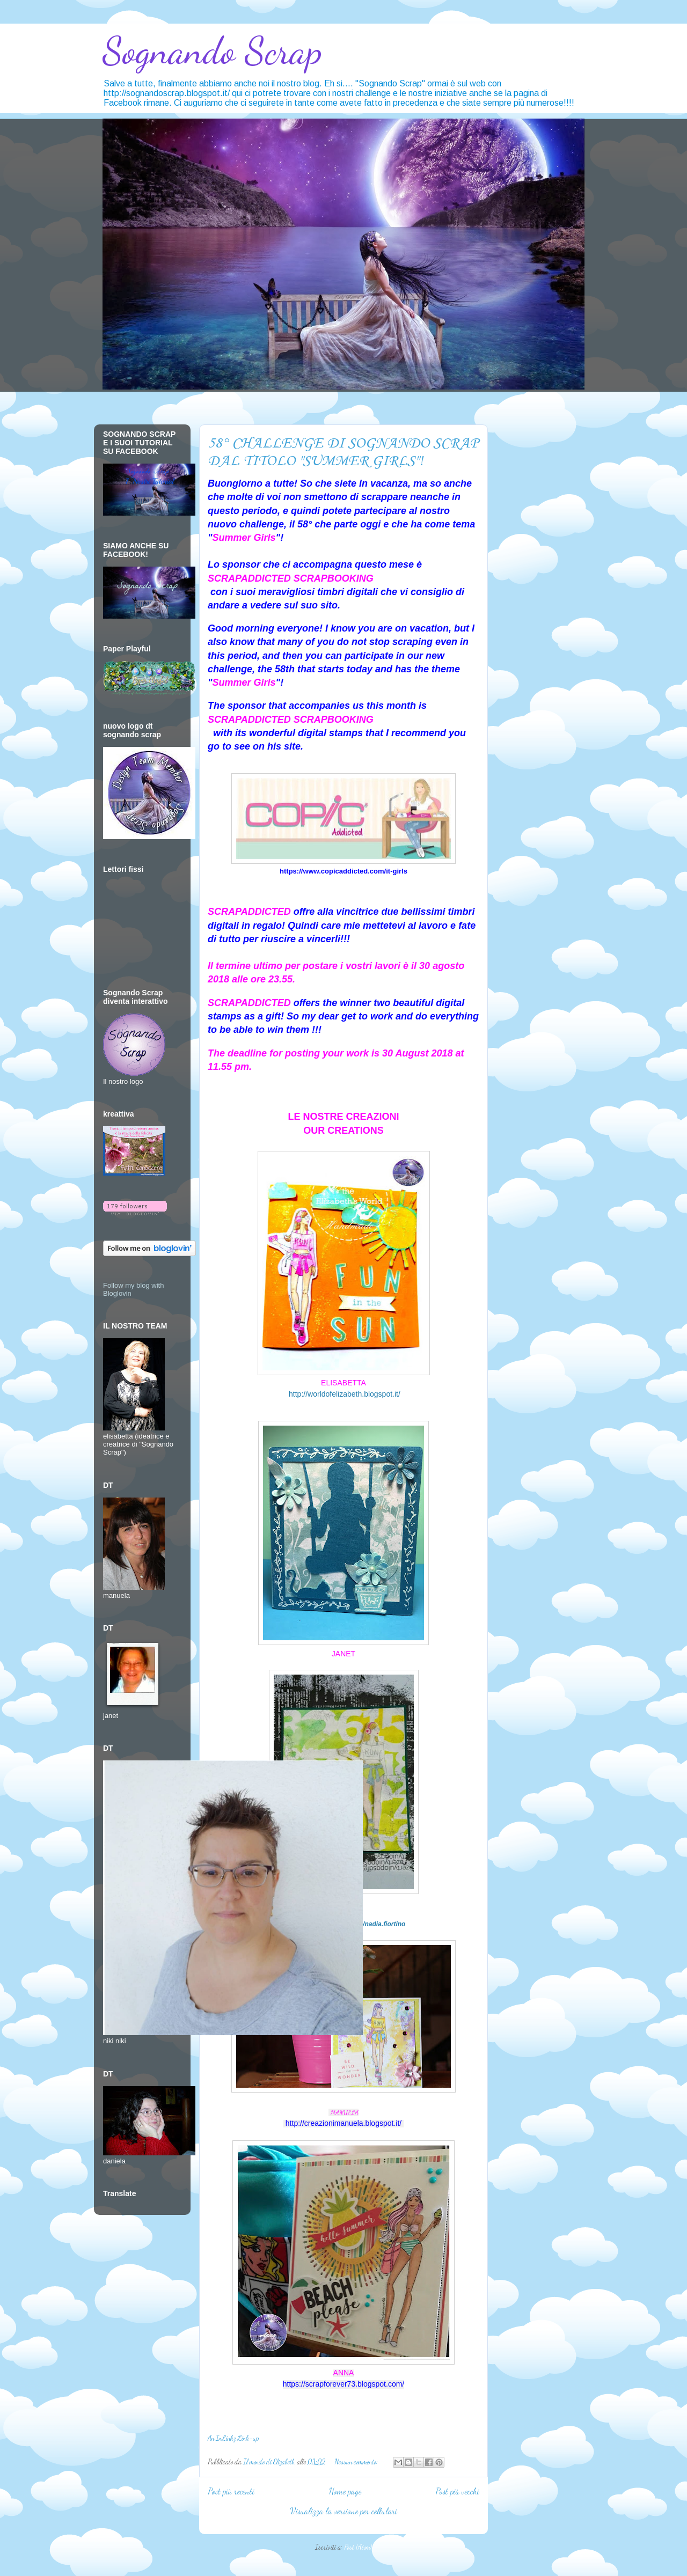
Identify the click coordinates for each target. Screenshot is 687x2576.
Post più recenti (231, 2491)
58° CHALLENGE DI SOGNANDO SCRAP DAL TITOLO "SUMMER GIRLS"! (343, 452)
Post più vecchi (457, 2491)
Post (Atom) (358, 2547)
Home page (345, 2491)
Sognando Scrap (212, 51)
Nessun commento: (356, 2461)
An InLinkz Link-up (233, 2438)
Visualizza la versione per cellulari (343, 2511)
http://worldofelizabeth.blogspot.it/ (344, 1394)
